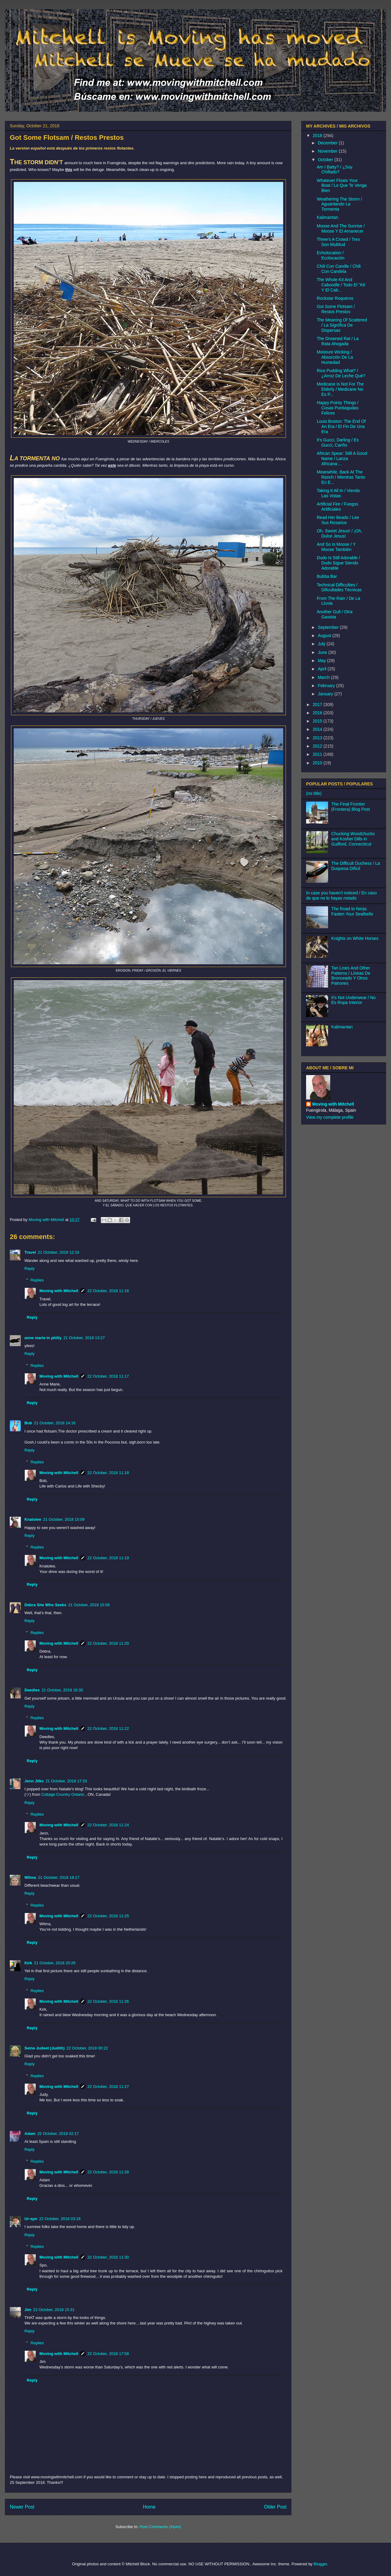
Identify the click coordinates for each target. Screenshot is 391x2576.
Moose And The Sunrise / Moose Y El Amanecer (341, 228)
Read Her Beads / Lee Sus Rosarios (338, 520)
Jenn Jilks (34, 1781)
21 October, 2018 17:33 (66, 1781)
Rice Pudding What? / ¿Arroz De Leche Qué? (341, 373)
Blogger (320, 2564)
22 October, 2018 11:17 (108, 1376)
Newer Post (22, 2506)
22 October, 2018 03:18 (60, 2218)
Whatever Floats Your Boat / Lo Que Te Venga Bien (342, 185)
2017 (318, 704)
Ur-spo (30, 2218)
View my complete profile (329, 1117)
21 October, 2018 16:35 (62, 1690)
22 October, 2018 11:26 (108, 2001)
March (324, 677)
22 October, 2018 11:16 (108, 1290)
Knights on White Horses (354, 938)
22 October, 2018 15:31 (54, 2309)
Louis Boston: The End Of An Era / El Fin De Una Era (341, 426)
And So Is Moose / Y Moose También (336, 547)
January (326, 693)
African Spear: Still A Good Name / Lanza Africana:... (342, 458)
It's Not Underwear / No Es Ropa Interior (353, 1000)
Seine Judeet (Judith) (44, 2048)
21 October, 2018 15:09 (64, 1519)
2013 (318, 737)
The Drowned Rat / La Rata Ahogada (338, 341)
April (322, 668)
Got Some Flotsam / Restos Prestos (336, 309)
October (326, 159)
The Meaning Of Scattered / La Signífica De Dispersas (342, 325)
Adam (29, 2133)
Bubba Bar (327, 576)
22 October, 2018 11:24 (108, 1825)
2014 (318, 729)
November (328, 151)
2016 (318, 712)
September (329, 627)
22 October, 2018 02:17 (58, 2133)
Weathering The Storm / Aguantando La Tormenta (339, 204)
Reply (29, 1268)
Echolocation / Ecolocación (331, 255)
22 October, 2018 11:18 (108, 1472)
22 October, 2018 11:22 (108, 1728)
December (328, 142)
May (322, 660)
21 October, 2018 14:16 (54, 1423)
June (323, 652)
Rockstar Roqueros (335, 298)
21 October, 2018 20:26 (54, 1963)
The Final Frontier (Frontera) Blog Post (350, 807)
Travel (30, 1252)
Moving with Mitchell (58, 1290)
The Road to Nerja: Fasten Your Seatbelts (352, 911)
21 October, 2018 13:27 (84, 1337)
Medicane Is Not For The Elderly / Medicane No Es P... (340, 389)
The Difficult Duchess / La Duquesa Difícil (355, 866)
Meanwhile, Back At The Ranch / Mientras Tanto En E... (341, 477)
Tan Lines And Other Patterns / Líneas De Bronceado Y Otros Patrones (351, 976)
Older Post (275, 2506)
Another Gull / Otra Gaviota (335, 614)
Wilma (30, 1877)
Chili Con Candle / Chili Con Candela (339, 269)
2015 (318, 721)
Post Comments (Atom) (160, 2526)
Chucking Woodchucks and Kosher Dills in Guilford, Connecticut (353, 838)
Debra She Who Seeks (45, 1605)
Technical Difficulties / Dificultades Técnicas (339, 587)
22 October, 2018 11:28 (108, 2172)
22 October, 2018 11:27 (108, 2086)
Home (149, 2506)
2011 (318, 754)
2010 (318, 762)
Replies (37, 1280)
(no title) (314, 793)
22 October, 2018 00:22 (87, 2048)
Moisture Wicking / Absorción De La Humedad (335, 357)
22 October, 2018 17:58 (108, 2353)
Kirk (28, 1963)
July (322, 643)
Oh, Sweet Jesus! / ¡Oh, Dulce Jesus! (339, 533)
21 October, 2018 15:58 (89, 1605)
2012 (318, 746)
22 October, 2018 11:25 (108, 1916)
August (325, 635)
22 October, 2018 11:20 (108, 1643)
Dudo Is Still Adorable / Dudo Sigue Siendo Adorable (338, 563)
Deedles (32, 1690)
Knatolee (32, 1519)
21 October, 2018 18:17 (58, 1877)
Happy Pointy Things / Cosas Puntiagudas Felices (338, 407)
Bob (28, 1423)
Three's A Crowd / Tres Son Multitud (338, 242)
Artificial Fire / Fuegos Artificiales (337, 507)
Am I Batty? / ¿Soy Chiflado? (335, 170)
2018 (318, 135)
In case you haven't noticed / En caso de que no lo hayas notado (341, 895)
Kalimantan (327, 217)
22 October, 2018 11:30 (108, 2257)
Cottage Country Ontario (63, 1794)
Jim (27, 2309)
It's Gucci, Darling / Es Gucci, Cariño (338, 442)
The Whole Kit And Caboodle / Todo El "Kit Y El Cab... (341, 284)
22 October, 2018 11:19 (108, 1558)
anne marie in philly (42, 1337)
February (327, 685)
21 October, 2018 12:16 (58, 1252)
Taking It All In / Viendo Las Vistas (338, 493)
